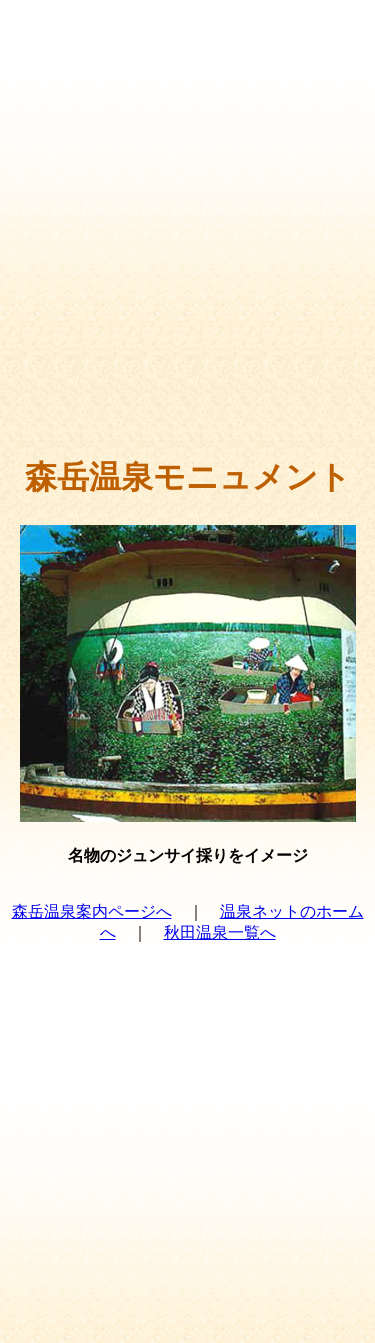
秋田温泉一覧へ (220, 932)
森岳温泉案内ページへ (92, 911)
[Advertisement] (187, 247)
